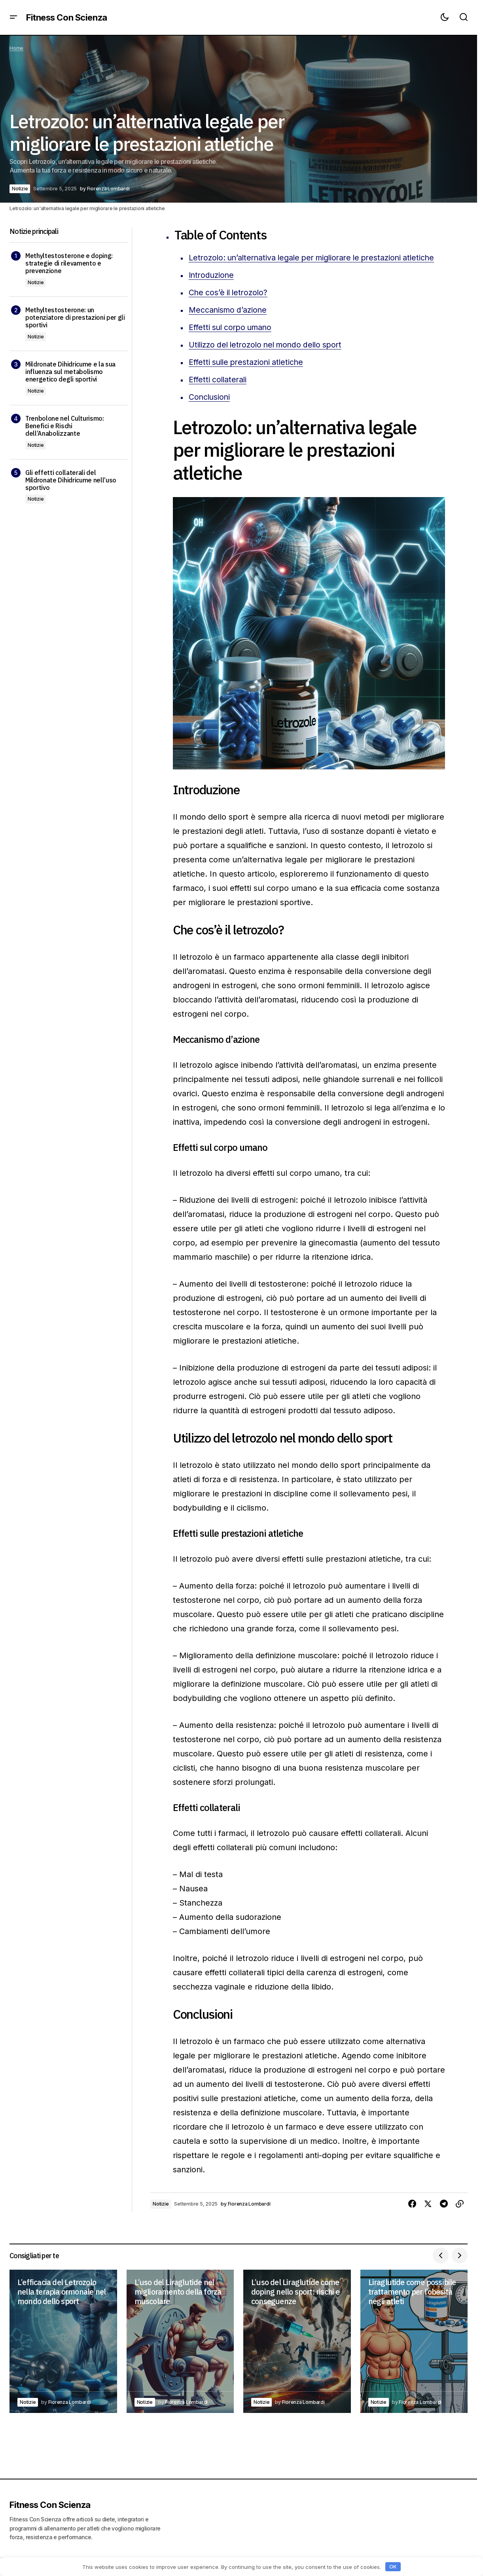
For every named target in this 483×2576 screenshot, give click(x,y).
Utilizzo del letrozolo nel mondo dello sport (269, 359)
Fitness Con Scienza (66, 17)
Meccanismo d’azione (229, 324)
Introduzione (212, 289)
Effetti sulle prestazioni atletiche (248, 376)
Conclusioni (210, 411)
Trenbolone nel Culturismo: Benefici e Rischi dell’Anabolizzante (64, 426)
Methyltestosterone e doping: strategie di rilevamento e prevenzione (69, 263)
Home (16, 48)
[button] (13, 17)
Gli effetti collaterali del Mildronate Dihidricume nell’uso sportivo (70, 480)
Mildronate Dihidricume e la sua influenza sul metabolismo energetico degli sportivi (70, 372)
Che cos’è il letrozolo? (230, 306)
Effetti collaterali (218, 394)
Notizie (20, 189)
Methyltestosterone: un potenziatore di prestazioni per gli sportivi (75, 317)
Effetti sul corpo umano (232, 341)
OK (392, 2566)
